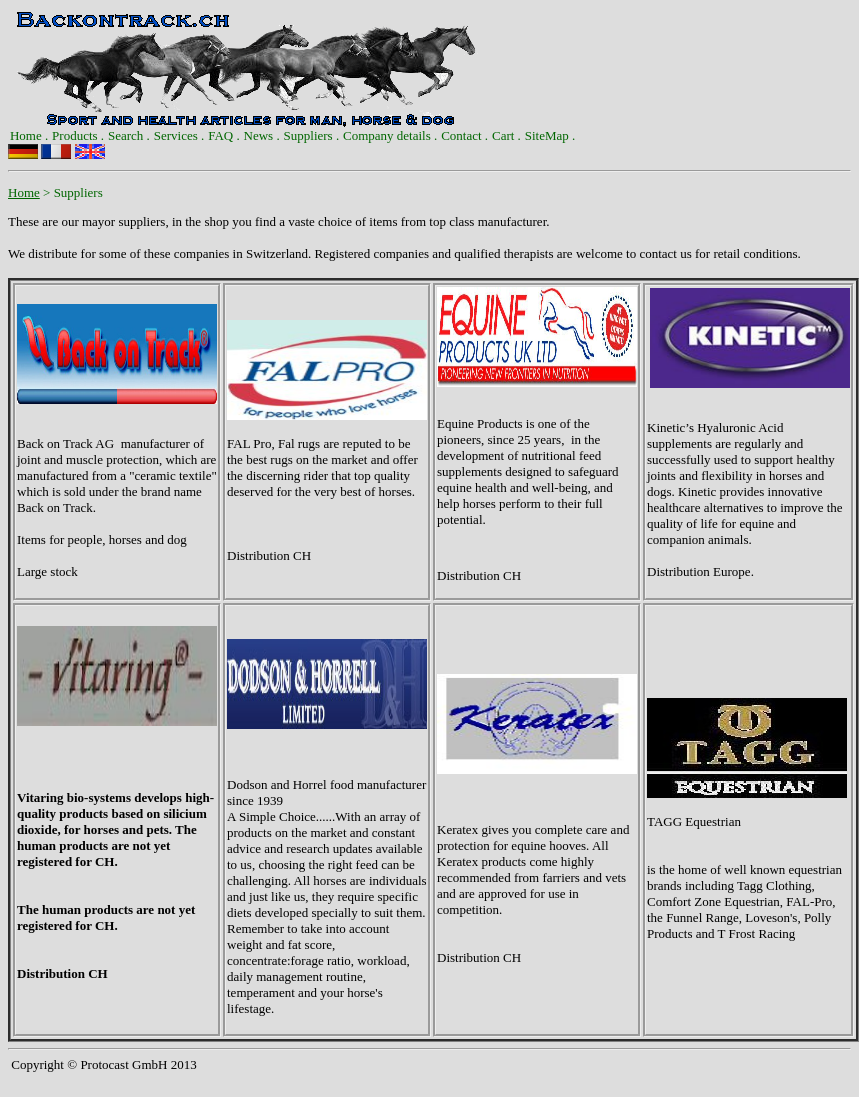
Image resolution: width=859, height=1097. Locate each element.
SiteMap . (550, 135)
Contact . (464, 135)
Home (24, 192)
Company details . (390, 135)
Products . (78, 135)
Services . (179, 135)
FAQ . (224, 135)
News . (262, 135)
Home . (29, 135)
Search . (129, 135)
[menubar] (292, 136)
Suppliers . (312, 135)
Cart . (506, 135)
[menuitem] (29, 136)
